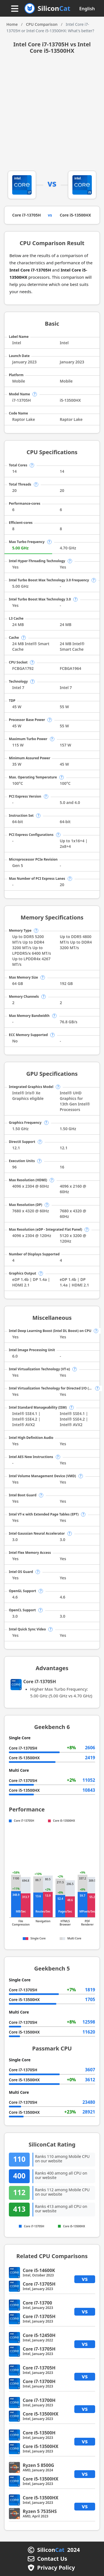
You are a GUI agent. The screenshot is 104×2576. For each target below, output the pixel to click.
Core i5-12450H (39, 2335)
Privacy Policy (56, 2567)
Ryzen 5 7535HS (40, 2511)
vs (85, 2279)
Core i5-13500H (39, 2433)
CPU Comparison (41, 24)
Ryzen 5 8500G (38, 2465)
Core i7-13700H (39, 2381)
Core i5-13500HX (75, 215)
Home (12, 24)
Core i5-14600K (39, 2270)
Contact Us (52, 2558)
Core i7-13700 (37, 2303)
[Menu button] (14, 9)
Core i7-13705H (26, 215)
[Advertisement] (52, 116)
